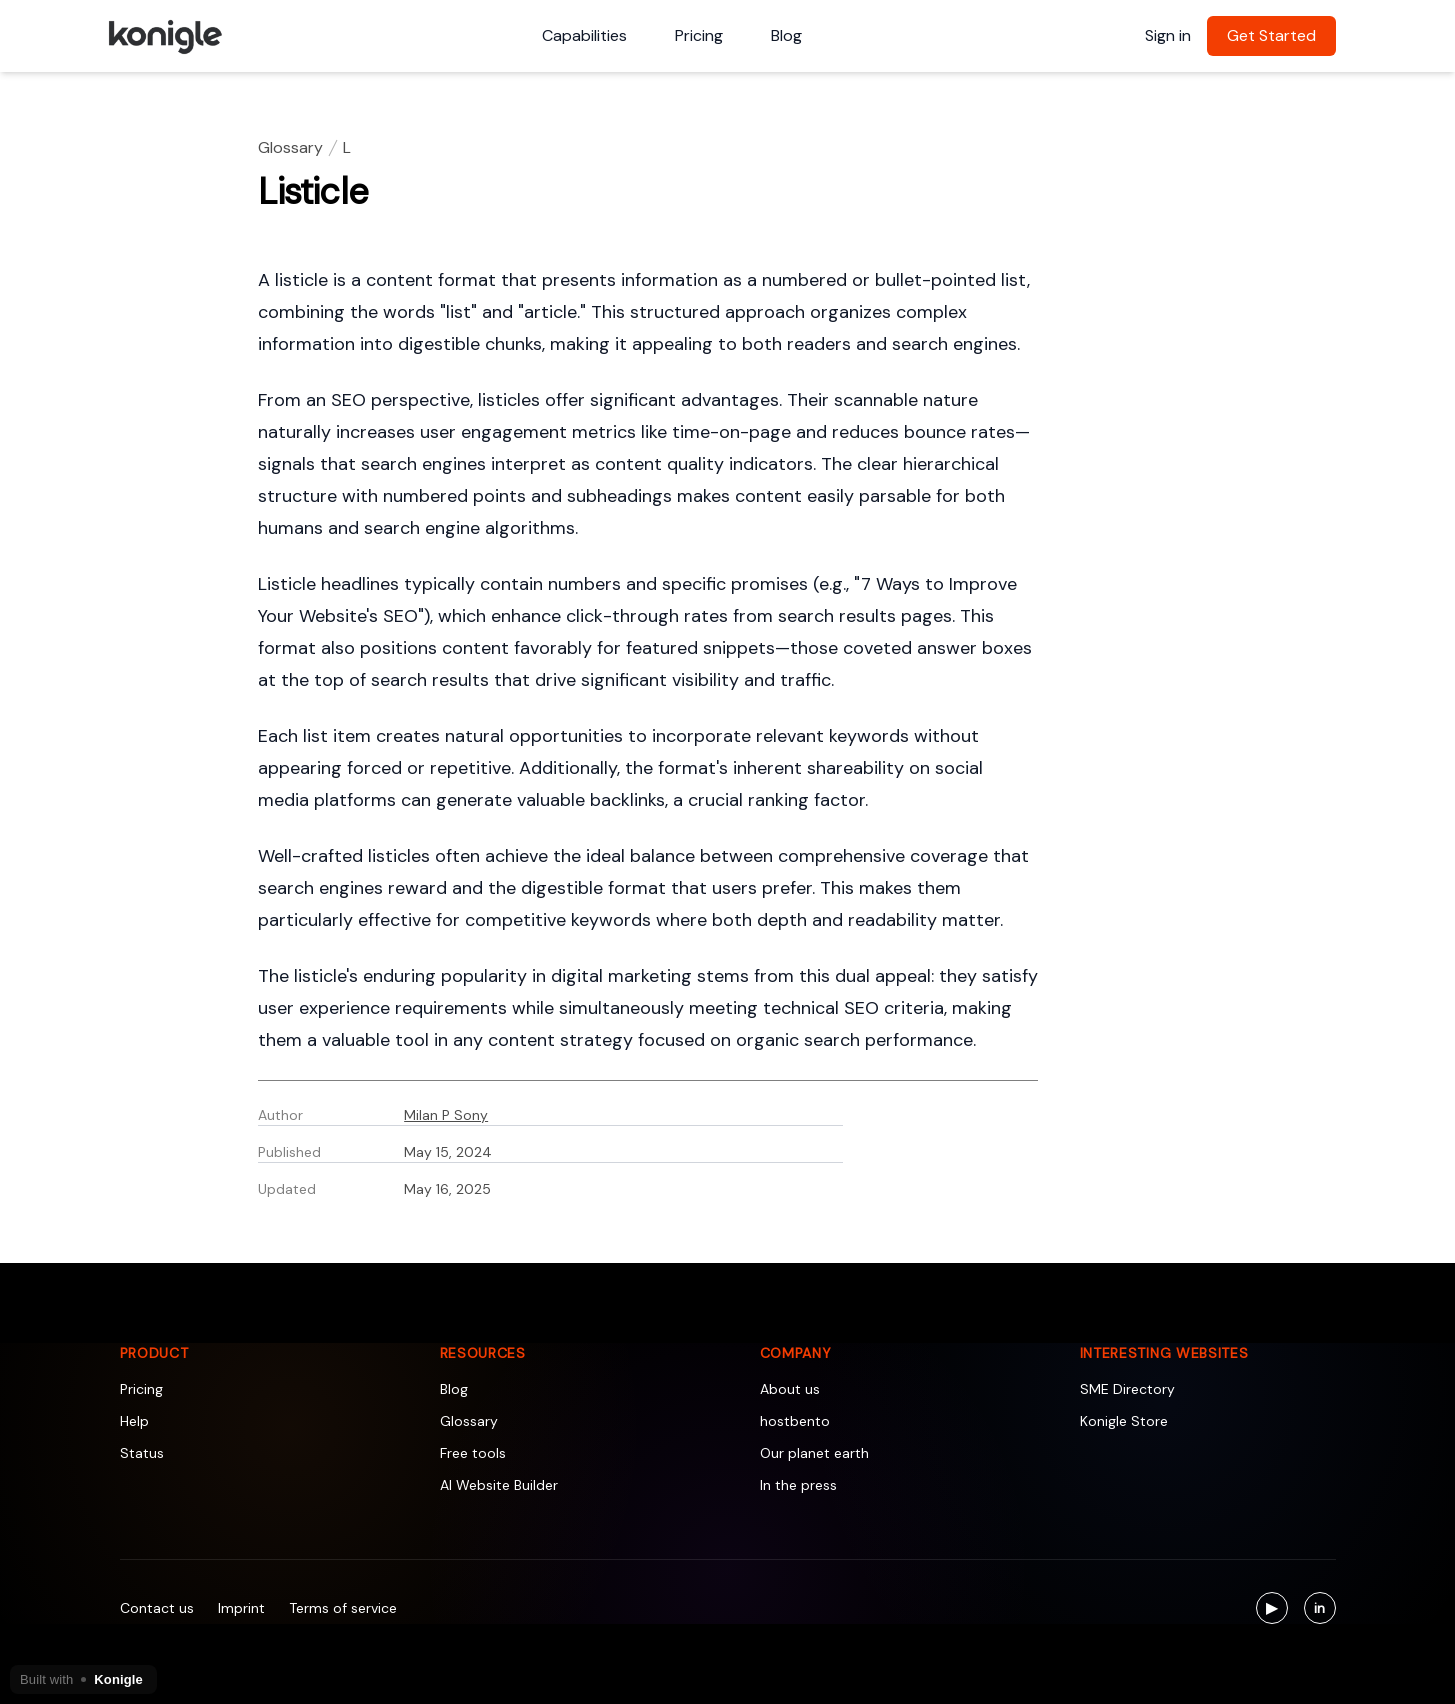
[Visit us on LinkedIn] (1320, 1608)
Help (134, 1421)
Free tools (473, 1453)
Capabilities (584, 35)
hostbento (795, 1421)
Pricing (699, 35)
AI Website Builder (499, 1485)
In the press (798, 1485)
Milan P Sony (446, 1115)
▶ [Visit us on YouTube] (1277, 1610)
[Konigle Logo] (164, 36)
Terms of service (343, 1608)
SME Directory (1127, 1389)
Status (142, 1453)
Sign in (1168, 35)
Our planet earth (814, 1453)
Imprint (241, 1608)
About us (790, 1389)
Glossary (290, 147)
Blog (786, 35)
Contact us (157, 1608)
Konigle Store (1124, 1421)
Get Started (1271, 35)
